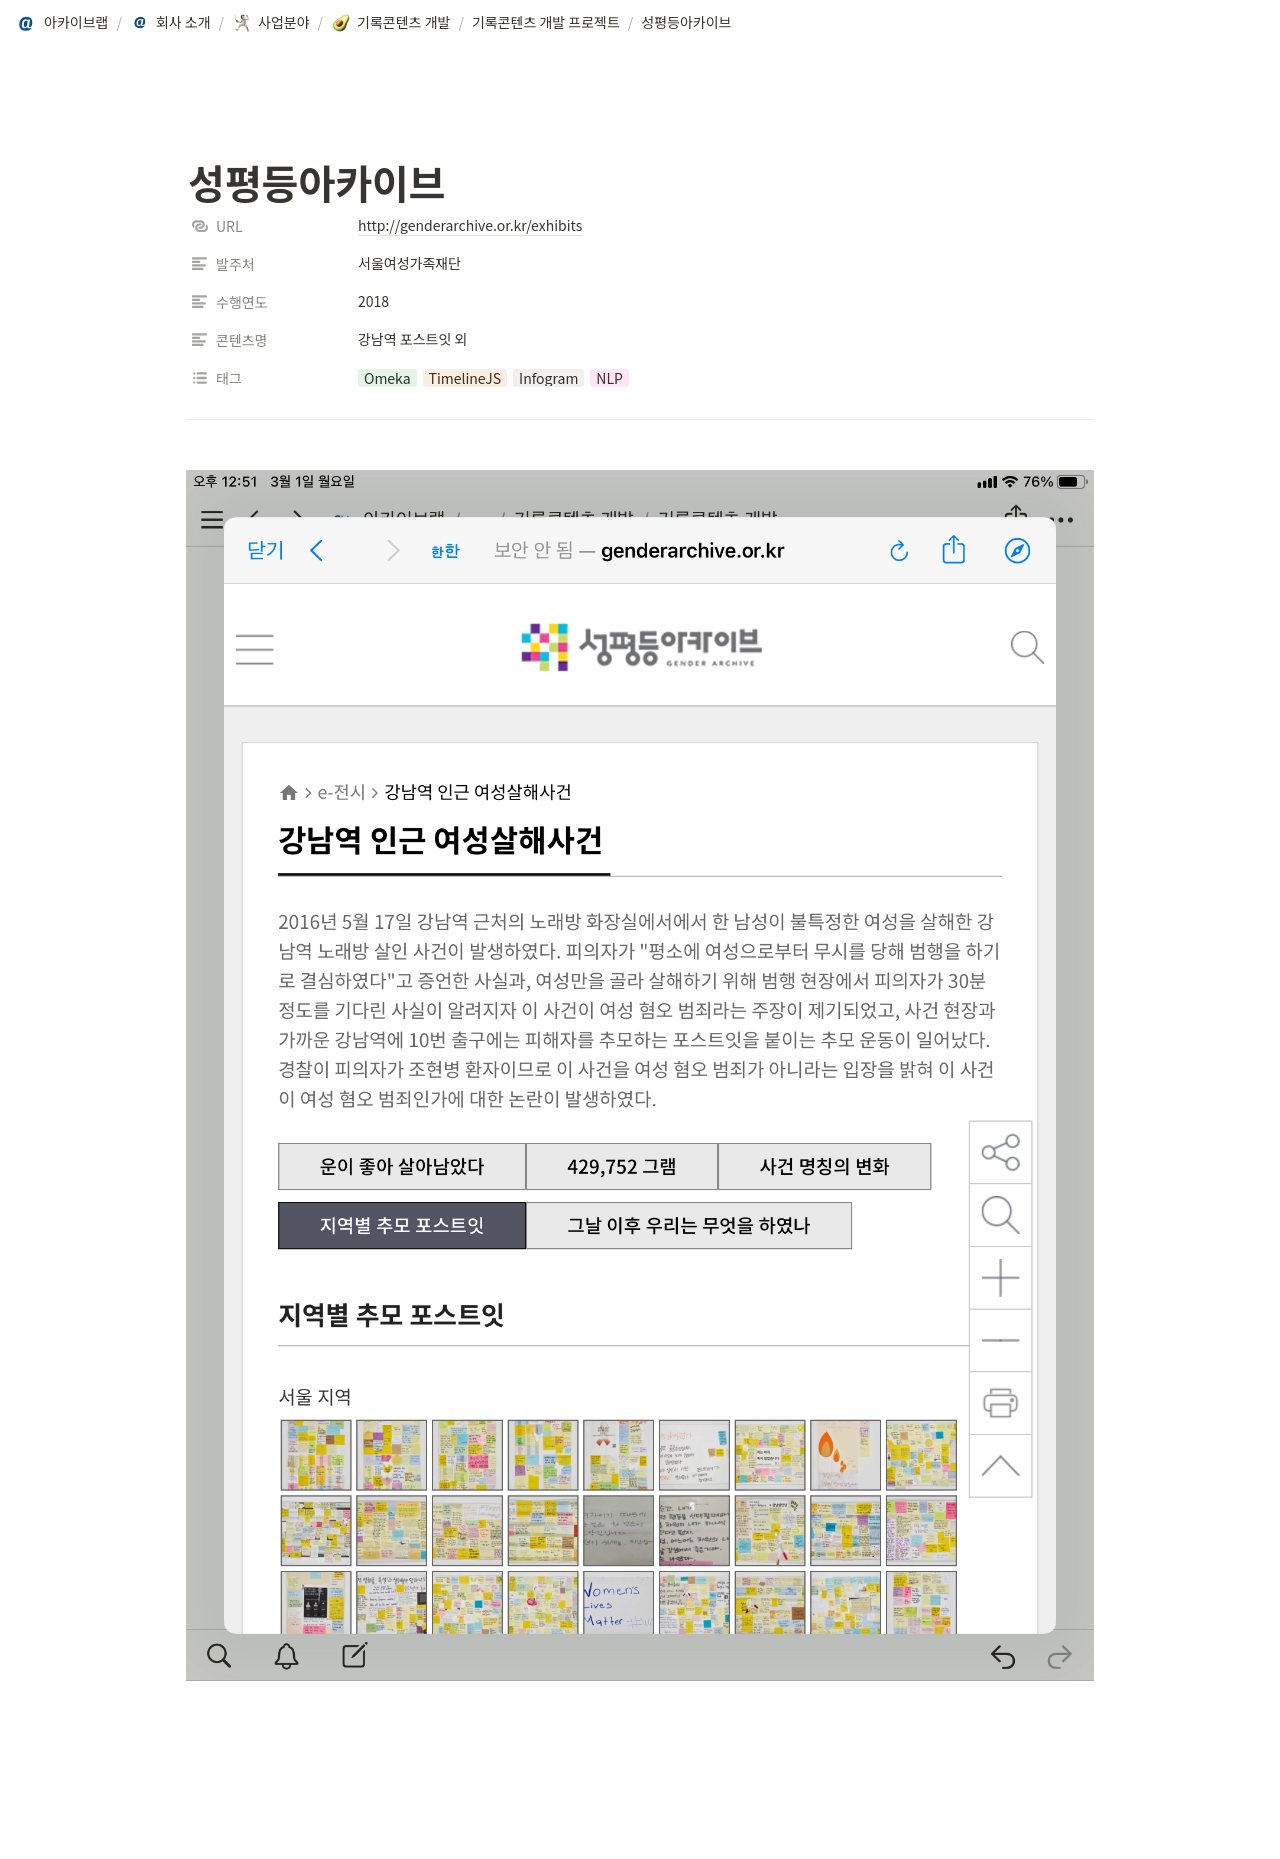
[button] (63, 23)
